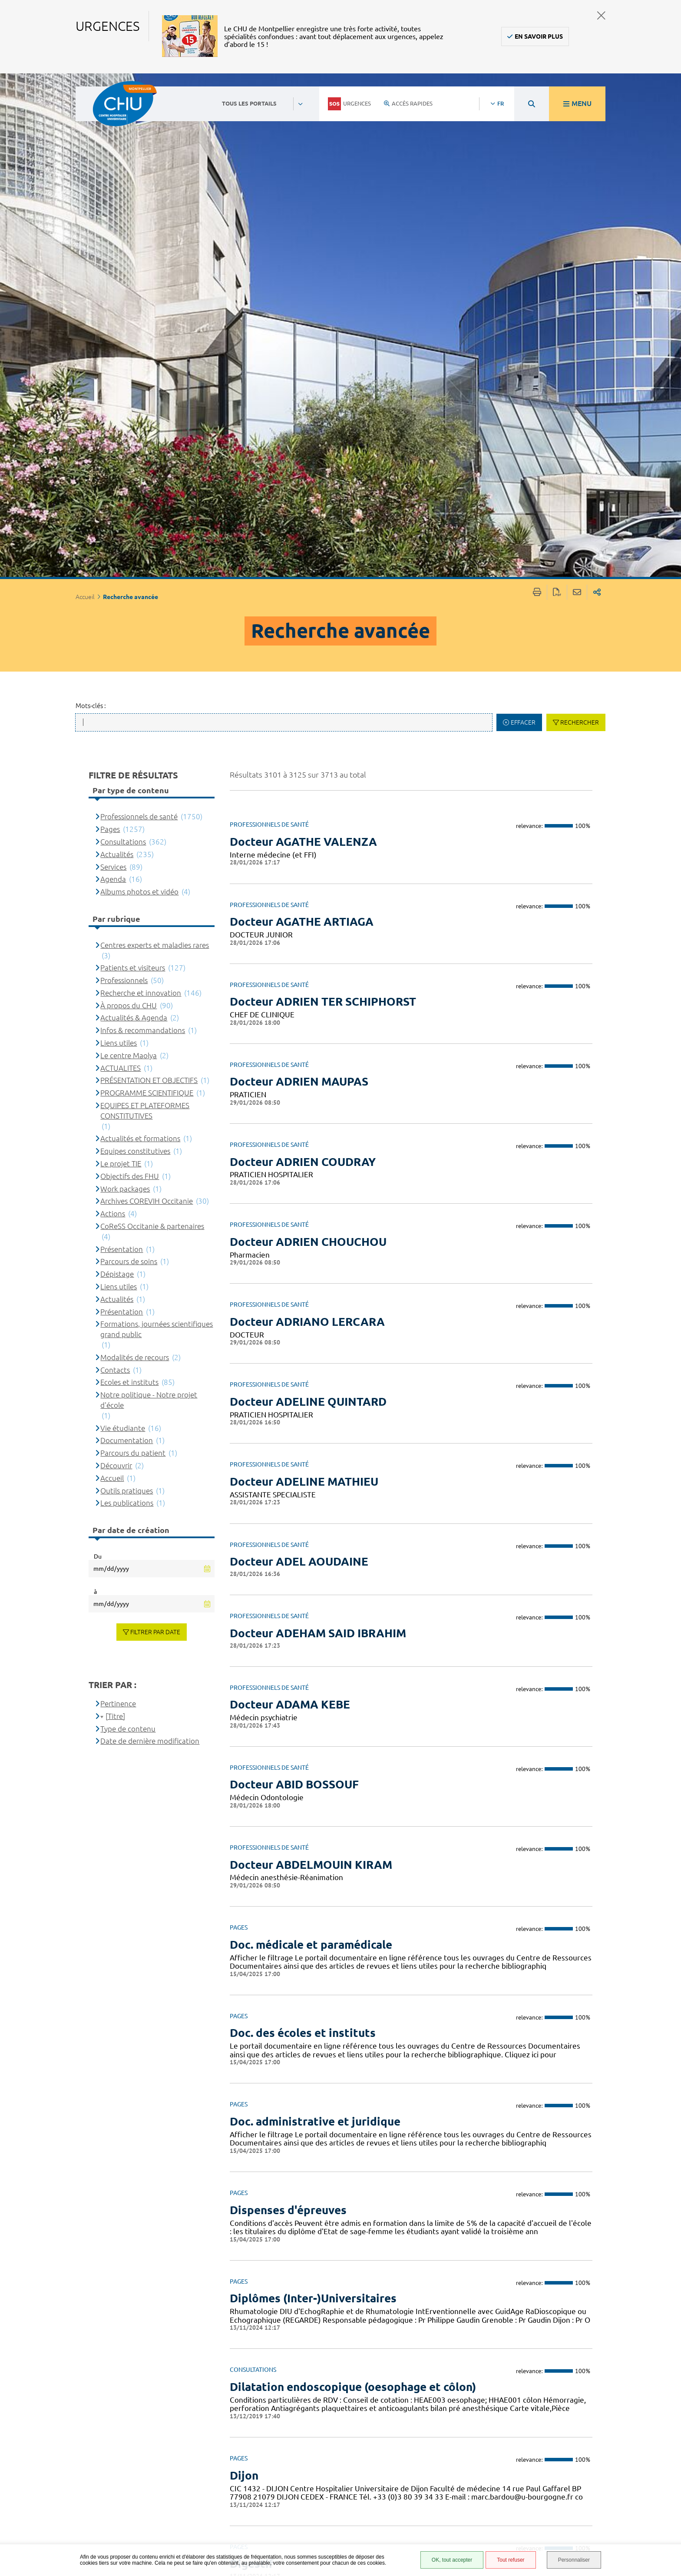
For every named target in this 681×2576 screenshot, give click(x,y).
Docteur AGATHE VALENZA (303, 337)
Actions (112, 710)
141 (570, 2381)
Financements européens (430, 2527)
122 (355, 2381)
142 (594, 2381)
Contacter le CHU (299, 2443)
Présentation (121, 745)
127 (474, 2381)
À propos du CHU (128, 501)
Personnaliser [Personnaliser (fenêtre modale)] (574, 2560)
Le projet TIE (120, 660)
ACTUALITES (120, 564)
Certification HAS (435, 2540)
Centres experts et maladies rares (154, 441)
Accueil (112, 974)
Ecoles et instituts (129, 878)
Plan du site (427, 2515)
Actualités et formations (140, 635)
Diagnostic (259, 2131)
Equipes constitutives (135, 647)
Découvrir (116, 961)
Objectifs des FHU (129, 672)
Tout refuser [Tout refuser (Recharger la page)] (510, 2560)
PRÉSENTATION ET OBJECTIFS (149, 577)
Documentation (126, 937)
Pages (110, 325)
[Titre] (115, 1212)
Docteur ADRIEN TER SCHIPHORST (323, 498)
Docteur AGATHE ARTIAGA (302, 417)
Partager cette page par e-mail (577, 88)
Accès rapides (408, 103)
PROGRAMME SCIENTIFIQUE (146, 589)
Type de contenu (127, 1225)
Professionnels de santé (139, 313)
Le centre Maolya (128, 551)
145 (666, 2381)
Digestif (252, 2060)
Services (113, 363)
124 (402, 2381)
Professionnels (124, 476)
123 (379, 2381)
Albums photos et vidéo (139, 388)
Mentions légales (435, 2489)
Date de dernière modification (149, 1237)
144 (642, 2381)
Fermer (601, 15)
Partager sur (597, 88)
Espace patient (430, 2447)
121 (330, 2381)
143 (618, 2381)
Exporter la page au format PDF (557, 88)
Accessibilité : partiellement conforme (430, 2473)
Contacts (115, 866)
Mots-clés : (91, 201)
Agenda (113, 375)
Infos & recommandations (142, 527)
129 (522, 2381)
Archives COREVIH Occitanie (146, 697)
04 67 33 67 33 (294, 2469)
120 (306, 2381)
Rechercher (579, 218)
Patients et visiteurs (132, 464)
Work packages (125, 685)
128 (498, 2381)
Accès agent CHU (434, 2457)
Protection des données (432, 2502)
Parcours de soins (128, 758)
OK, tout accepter (452, 2560)
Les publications (126, 999)
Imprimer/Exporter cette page (537, 88)
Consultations (123, 338)
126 (450, 2381)
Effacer (523, 218)
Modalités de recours (134, 853)
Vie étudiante (122, 924)
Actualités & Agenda (133, 514)
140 (546, 2381)
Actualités (116, 350)
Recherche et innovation (140, 489)
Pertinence (118, 1199)
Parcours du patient (132, 949)
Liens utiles (118, 539)
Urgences (349, 103)
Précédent (252, 2389)
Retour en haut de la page (666, 2437)
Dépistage (117, 770)
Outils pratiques (126, 987)
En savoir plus (539, 36)
